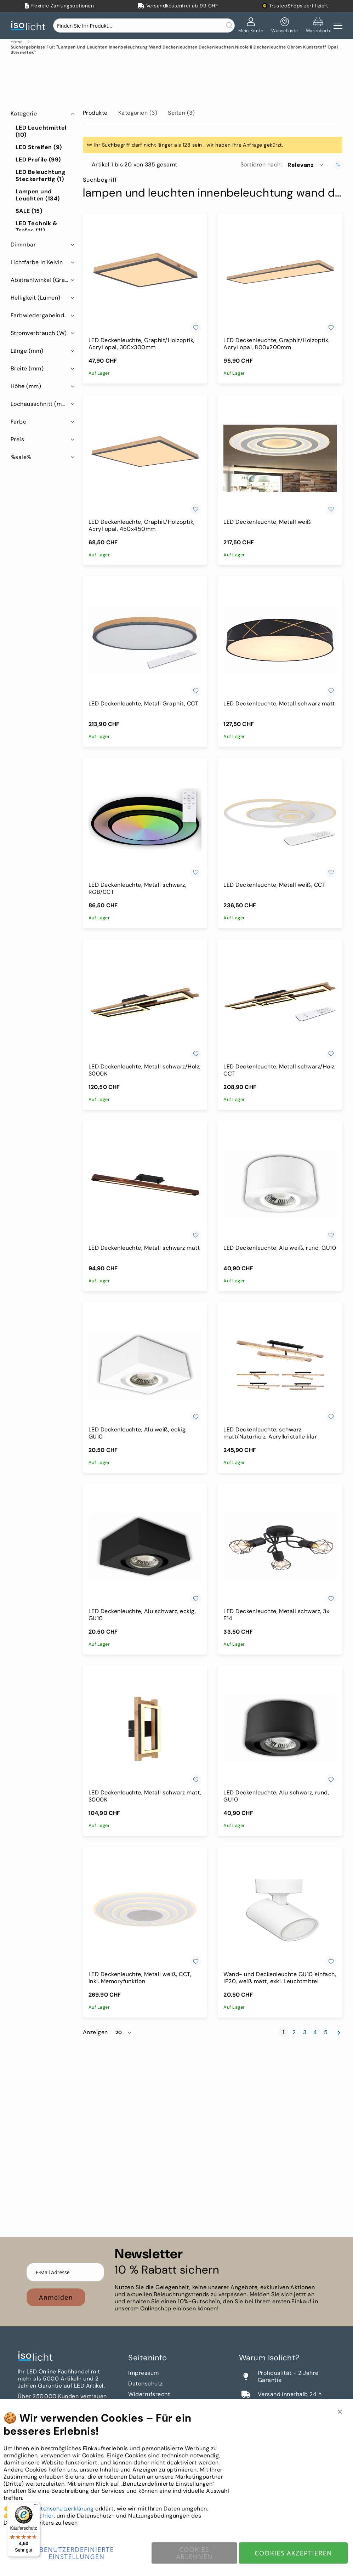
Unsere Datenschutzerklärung (53, 2508)
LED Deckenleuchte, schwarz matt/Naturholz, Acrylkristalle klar (270, 1433)
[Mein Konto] (251, 25)
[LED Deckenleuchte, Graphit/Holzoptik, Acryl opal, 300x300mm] (145, 277)
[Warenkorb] (318, 25)
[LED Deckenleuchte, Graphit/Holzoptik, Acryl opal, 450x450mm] (145, 458)
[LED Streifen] (39, 147)
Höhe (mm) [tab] (26, 386)
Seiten (181, 113)
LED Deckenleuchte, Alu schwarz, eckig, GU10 (142, 1615)
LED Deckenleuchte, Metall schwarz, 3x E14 (276, 1615)
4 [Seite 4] (316, 2032)
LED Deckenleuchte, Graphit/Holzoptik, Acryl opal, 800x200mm (276, 344)
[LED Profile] (38, 159)
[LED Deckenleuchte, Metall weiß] (280, 458)
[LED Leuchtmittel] (43, 131)
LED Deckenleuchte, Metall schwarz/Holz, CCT (279, 1070)
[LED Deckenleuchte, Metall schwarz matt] (280, 640)
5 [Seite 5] (327, 2032)
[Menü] (36, 2506)
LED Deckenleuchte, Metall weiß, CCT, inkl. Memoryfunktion (140, 1978)
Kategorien (138, 113)
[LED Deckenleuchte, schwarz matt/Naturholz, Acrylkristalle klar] (280, 1366)
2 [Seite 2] (295, 2032)
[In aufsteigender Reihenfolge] (338, 164)
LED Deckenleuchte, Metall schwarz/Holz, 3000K (145, 1070)
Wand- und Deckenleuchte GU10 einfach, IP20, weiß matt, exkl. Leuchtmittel (279, 1978)
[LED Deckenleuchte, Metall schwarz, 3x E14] (280, 1547)
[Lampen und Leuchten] (43, 195)
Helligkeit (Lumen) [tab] (36, 297)
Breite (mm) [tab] (27, 368)
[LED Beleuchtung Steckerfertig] (43, 176)
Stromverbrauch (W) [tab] (39, 333)
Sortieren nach (260, 164)
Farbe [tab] (18, 421)
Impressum (143, 2373)
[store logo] (30, 26)
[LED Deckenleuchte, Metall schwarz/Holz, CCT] (280, 1003)
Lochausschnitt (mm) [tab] (40, 404)
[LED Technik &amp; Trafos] (43, 227)
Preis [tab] (17, 439)
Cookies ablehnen (194, 2553)
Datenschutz (145, 2383)
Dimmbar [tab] (23, 244)
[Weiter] (338, 2032)
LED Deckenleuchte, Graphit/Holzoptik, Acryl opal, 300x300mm (142, 344)
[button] (306, 165)
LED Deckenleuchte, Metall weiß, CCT (274, 885)
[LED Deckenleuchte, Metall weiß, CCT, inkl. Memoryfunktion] (145, 1910)
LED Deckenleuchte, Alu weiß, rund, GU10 (279, 1248)
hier (48, 2515)
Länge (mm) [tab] (27, 350)
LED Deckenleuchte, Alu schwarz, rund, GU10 (276, 1796)
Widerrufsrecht (149, 2394)
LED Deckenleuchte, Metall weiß (267, 522)
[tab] (95, 111)
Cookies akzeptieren (293, 2553)
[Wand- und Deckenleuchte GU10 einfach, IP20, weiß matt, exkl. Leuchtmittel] (280, 1910)
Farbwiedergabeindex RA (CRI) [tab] (43, 315)
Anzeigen (95, 2032)
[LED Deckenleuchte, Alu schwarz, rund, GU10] (280, 1729)
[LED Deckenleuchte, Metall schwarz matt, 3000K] (145, 1729)
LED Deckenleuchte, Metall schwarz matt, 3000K (145, 1796)
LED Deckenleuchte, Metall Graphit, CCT (143, 703)
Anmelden (56, 2297)
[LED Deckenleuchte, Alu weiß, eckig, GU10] (145, 1366)
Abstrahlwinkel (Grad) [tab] (41, 280)
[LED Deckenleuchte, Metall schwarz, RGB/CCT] (145, 821)
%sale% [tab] (21, 457)
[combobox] (144, 25)
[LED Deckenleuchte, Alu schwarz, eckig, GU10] (145, 1547)
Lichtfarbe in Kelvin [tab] (37, 262)
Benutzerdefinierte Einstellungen (76, 2553)
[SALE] (29, 211)
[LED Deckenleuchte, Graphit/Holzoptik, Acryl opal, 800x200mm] (280, 277)
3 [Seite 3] (306, 2032)
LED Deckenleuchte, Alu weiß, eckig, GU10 (138, 1433)
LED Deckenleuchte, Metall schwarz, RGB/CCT (137, 888)
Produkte (95, 113)
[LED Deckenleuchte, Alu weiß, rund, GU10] (280, 1184)
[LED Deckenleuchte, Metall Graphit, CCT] (145, 640)
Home (17, 42)
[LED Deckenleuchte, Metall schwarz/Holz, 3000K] (145, 1003)
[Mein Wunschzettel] (284, 25)
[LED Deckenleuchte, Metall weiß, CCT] (280, 821)
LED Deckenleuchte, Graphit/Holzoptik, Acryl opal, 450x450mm (142, 525)
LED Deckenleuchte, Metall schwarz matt (279, 703)
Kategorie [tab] (24, 113)
